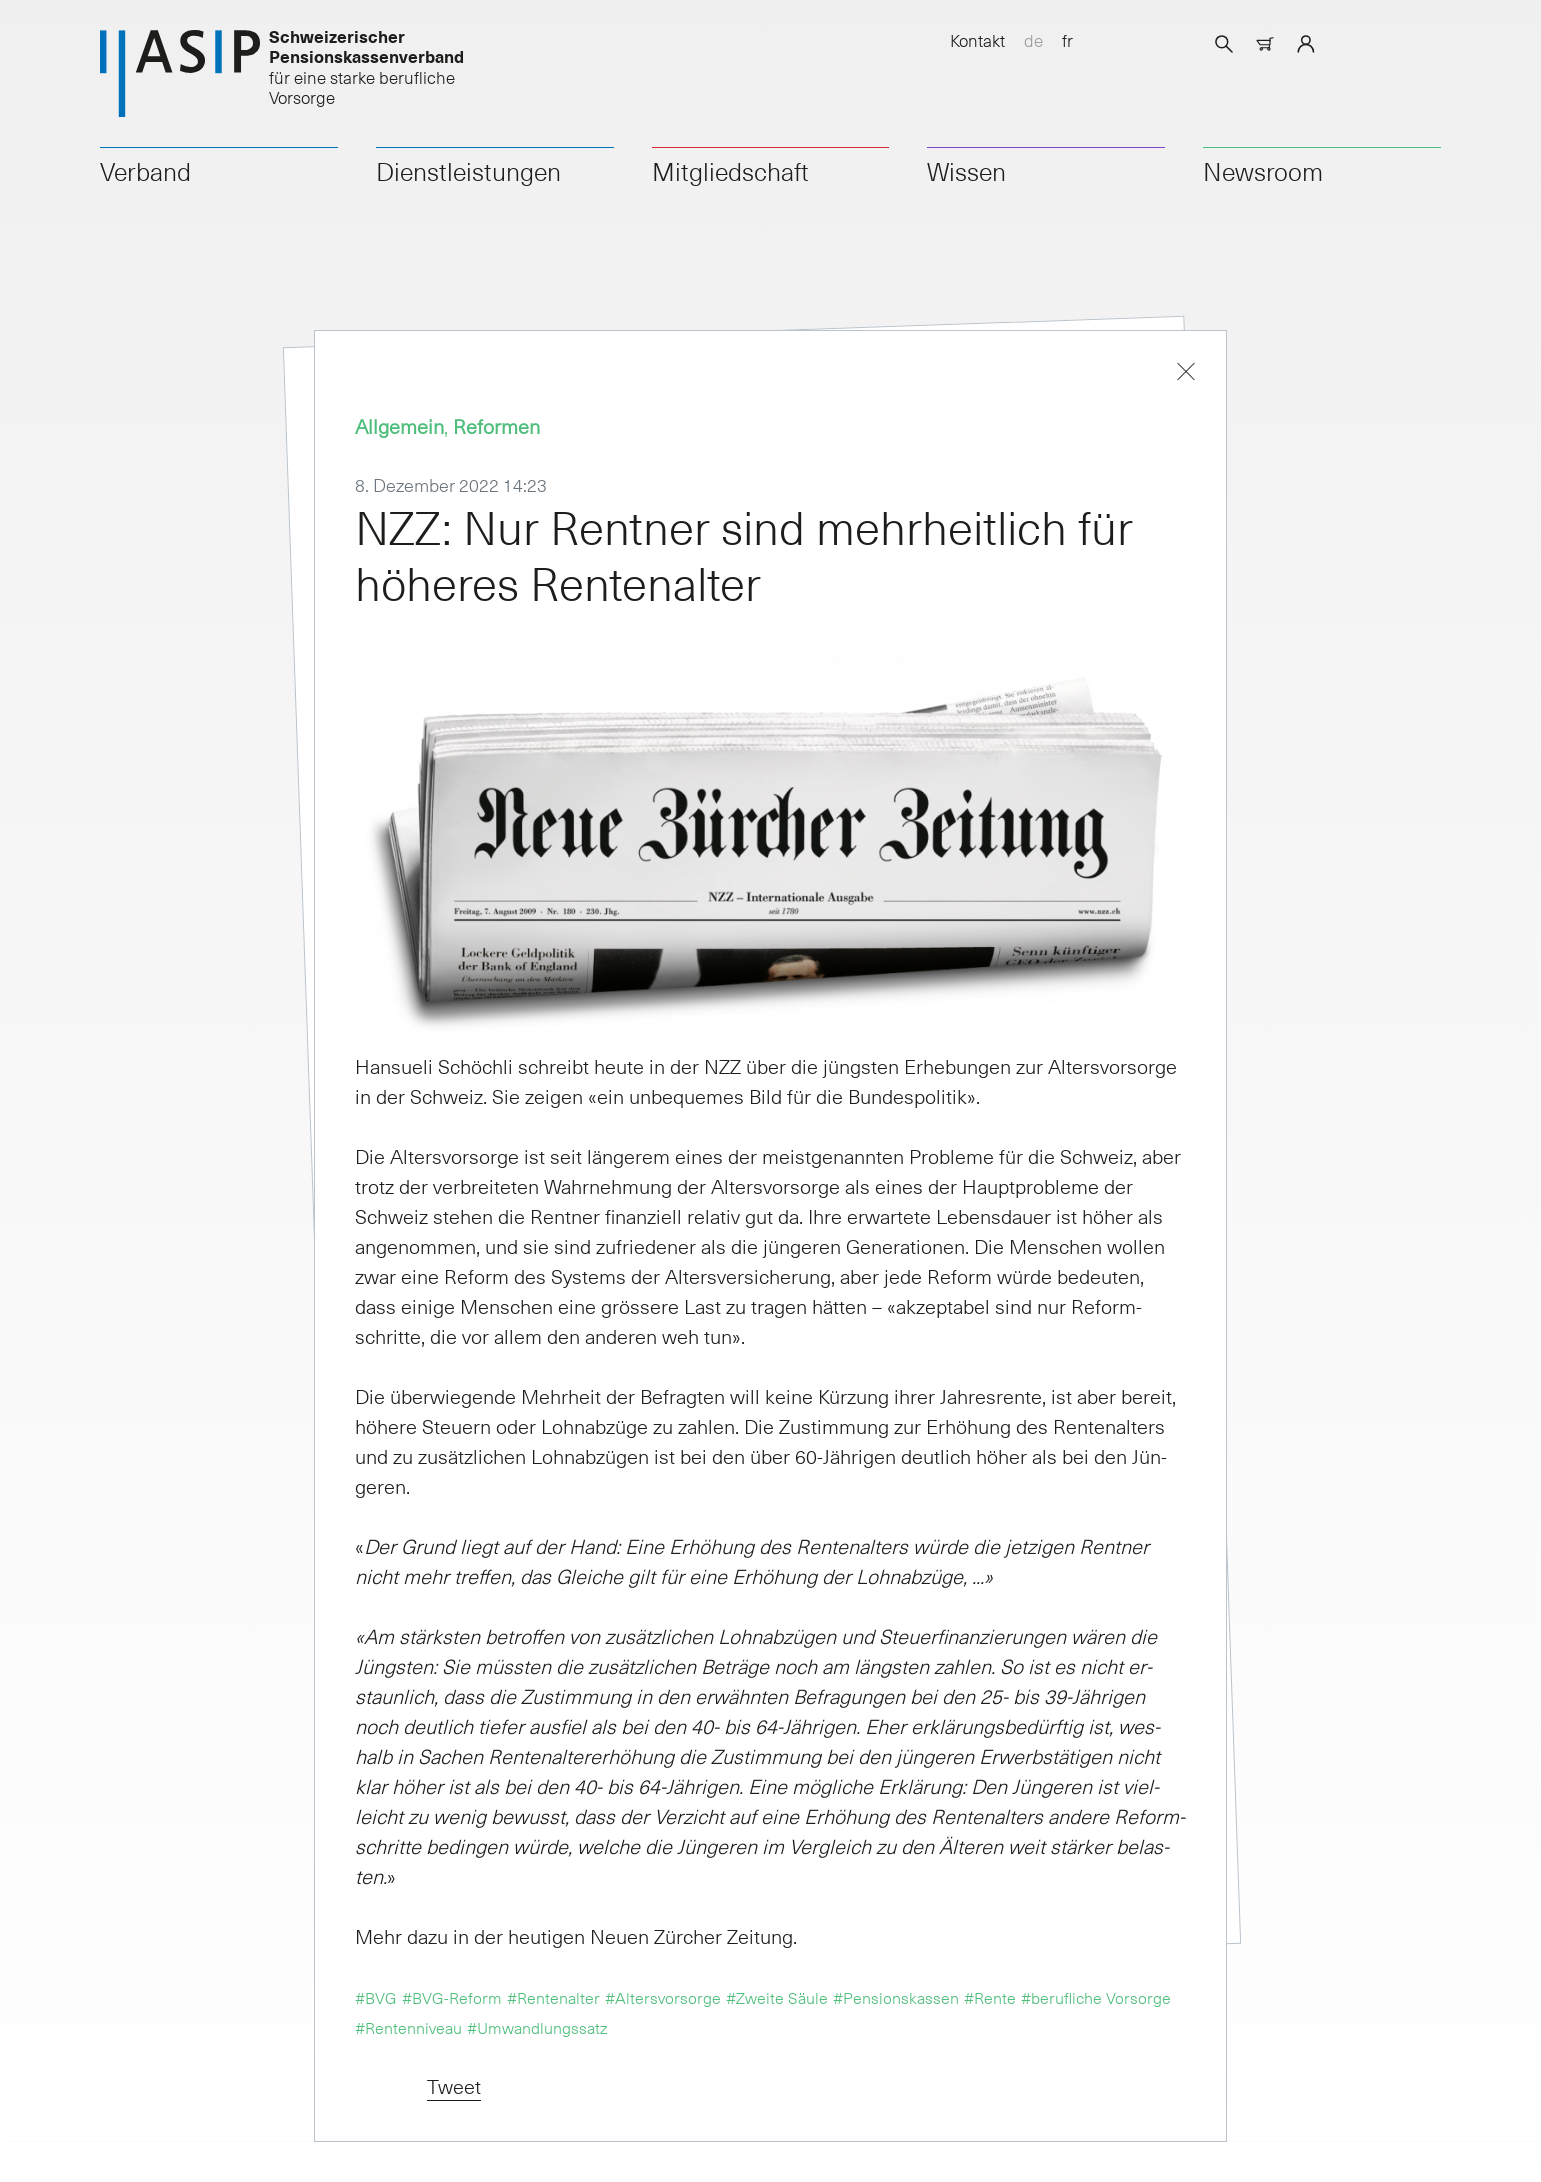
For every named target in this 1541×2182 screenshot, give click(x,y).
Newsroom (1263, 171)
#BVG (376, 1997)
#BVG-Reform (452, 1997)
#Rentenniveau (408, 2027)
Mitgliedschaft (730, 171)
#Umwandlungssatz (537, 2027)
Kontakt (977, 40)
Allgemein (399, 426)
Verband (145, 171)
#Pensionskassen (896, 1997)
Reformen (496, 426)
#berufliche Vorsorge (1096, 1997)
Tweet (454, 2086)
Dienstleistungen (468, 171)
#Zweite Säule (777, 1997)
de (1033, 40)
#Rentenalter (553, 1997)
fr (1067, 40)
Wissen (966, 171)
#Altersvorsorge (663, 1997)
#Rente (990, 1997)
